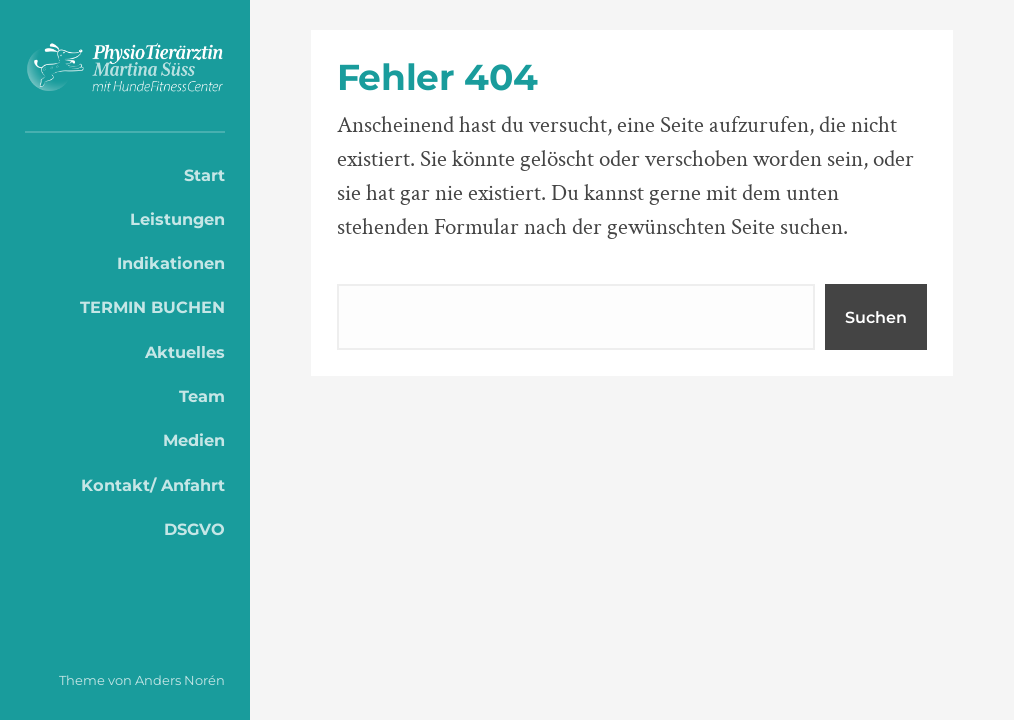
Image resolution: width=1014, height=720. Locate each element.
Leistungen (177, 219)
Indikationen (171, 263)
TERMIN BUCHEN (152, 307)
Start (204, 175)
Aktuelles (185, 352)
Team (202, 396)
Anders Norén (180, 680)
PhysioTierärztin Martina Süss (125, 71)
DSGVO (194, 529)
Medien (194, 440)
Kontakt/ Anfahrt (153, 485)
